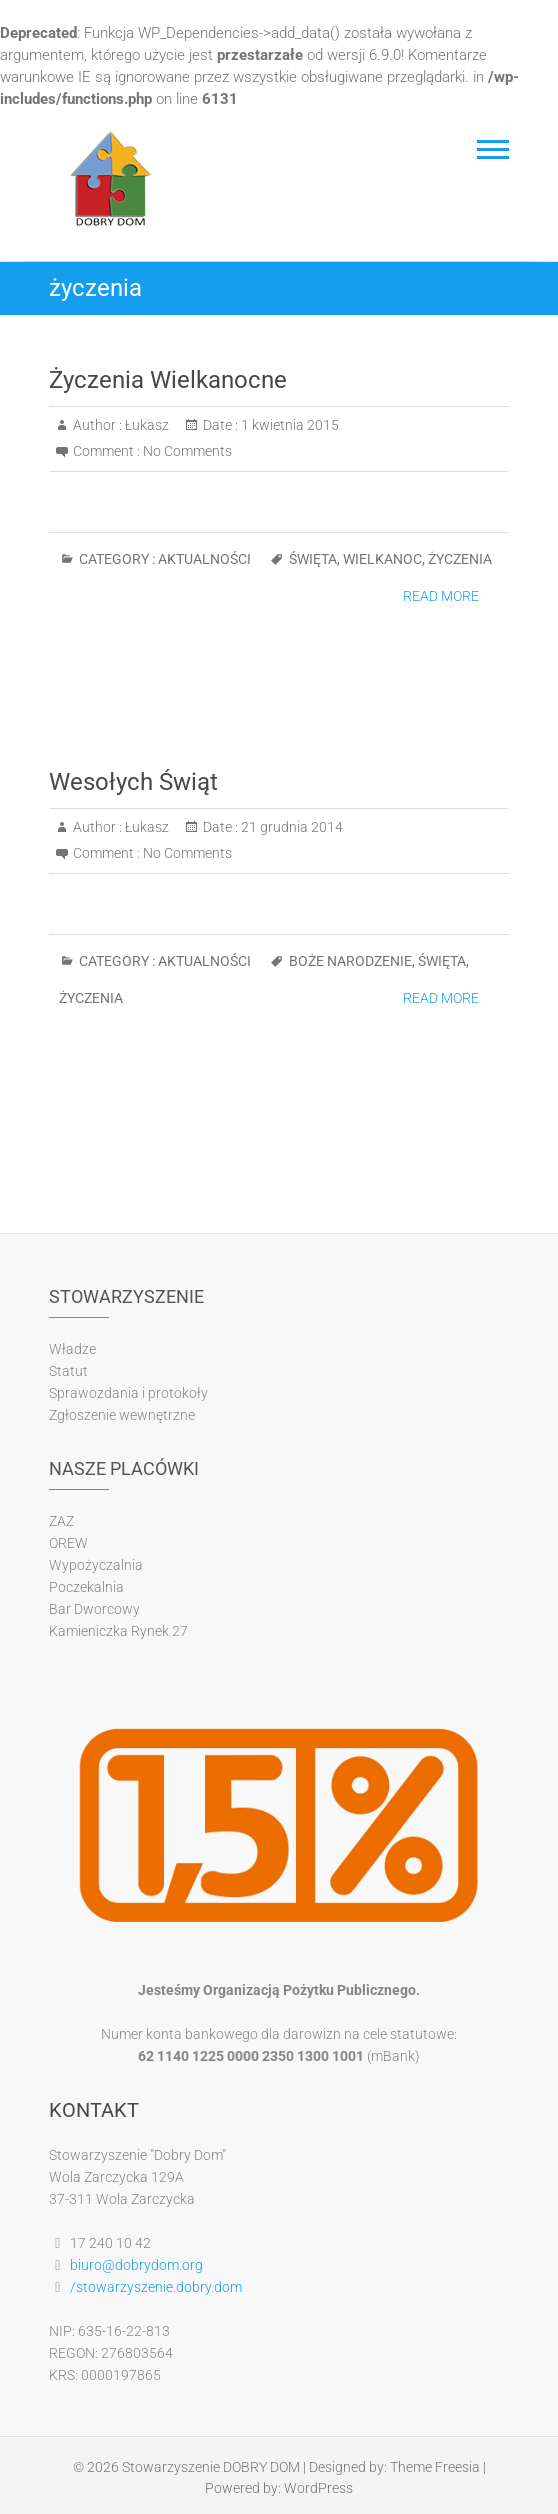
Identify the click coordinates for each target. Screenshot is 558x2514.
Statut (68, 1371)
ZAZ (61, 1521)
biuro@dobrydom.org (136, 2265)
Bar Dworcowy (94, 1609)
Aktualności (204, 559)
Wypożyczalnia (96, 1565)
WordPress (318, 2488)
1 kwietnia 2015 (288, 425)
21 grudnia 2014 (290, 827)
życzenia (460, 559)
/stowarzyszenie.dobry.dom (156, 2287)
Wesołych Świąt (133, 782)
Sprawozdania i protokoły (128, 1393)
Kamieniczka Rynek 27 (118, 1631)
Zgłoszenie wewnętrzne (122, 1415)
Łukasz (145, 425)
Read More (441, 596)
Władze (72, 1349)
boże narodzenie (350, 961)
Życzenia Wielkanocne (168, 380)
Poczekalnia (86, 1587)
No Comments (187, 451)
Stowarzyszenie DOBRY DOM (211, 2467)
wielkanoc (382, 559)
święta (313, 559)
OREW (68, 1543)
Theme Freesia (435, 2467)
